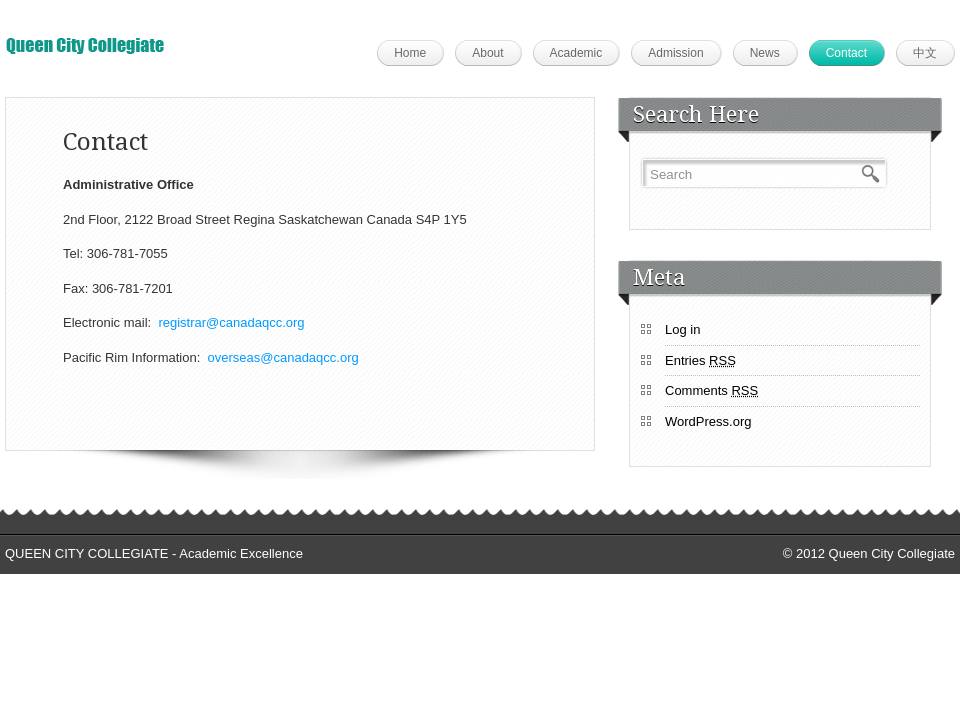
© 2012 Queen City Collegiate (869, 553)
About (487, 53)
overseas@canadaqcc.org (283, 357)
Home (410, 53)
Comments (711, 390)
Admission (675, 53)
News (765, 53)
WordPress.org (708, 421)
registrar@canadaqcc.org (231, 322)
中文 (925, 53)
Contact (846, 53)
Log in (682, 329)
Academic (576, 53)
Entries (700, 360)
